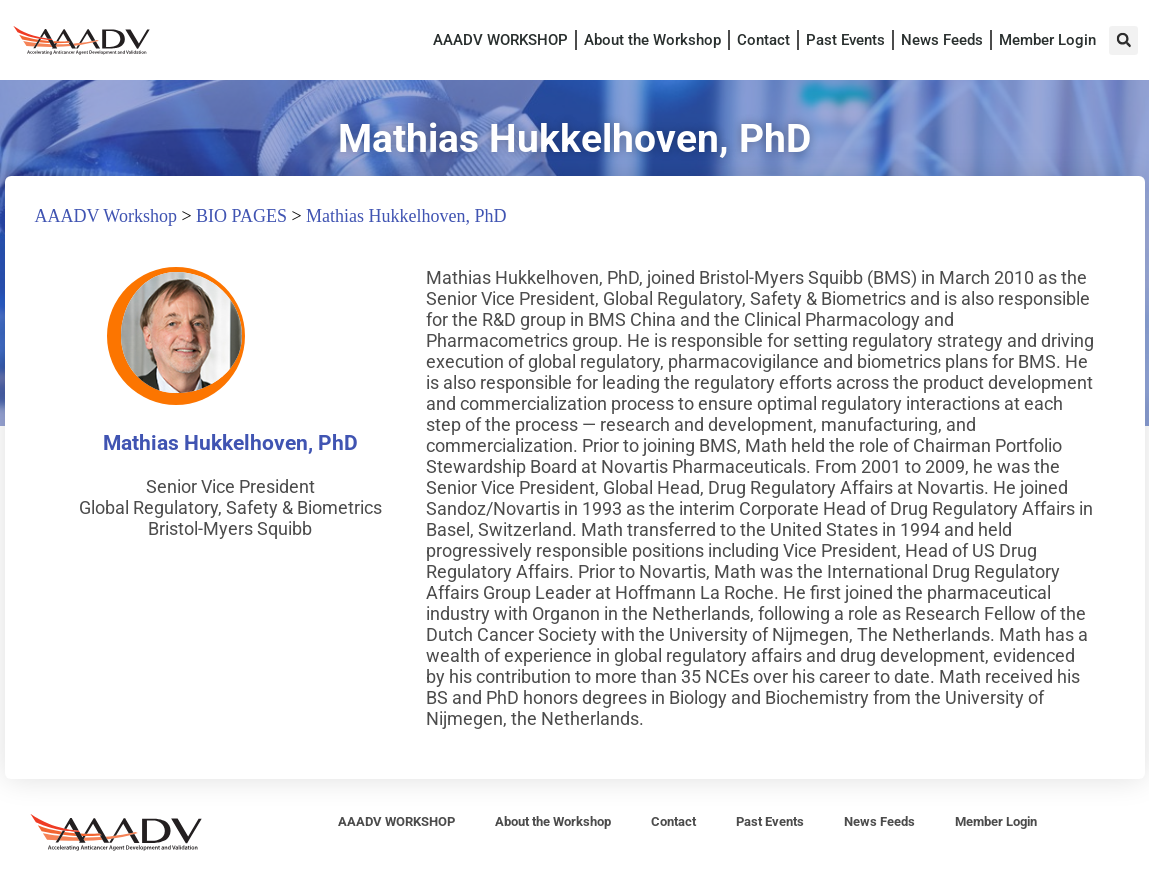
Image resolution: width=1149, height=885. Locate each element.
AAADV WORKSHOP (500, 40)
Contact (763, 40)
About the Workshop (652, 40)
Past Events (845, 40)
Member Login (1047, 40)
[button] (1123, 40)
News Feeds (942, 40)
